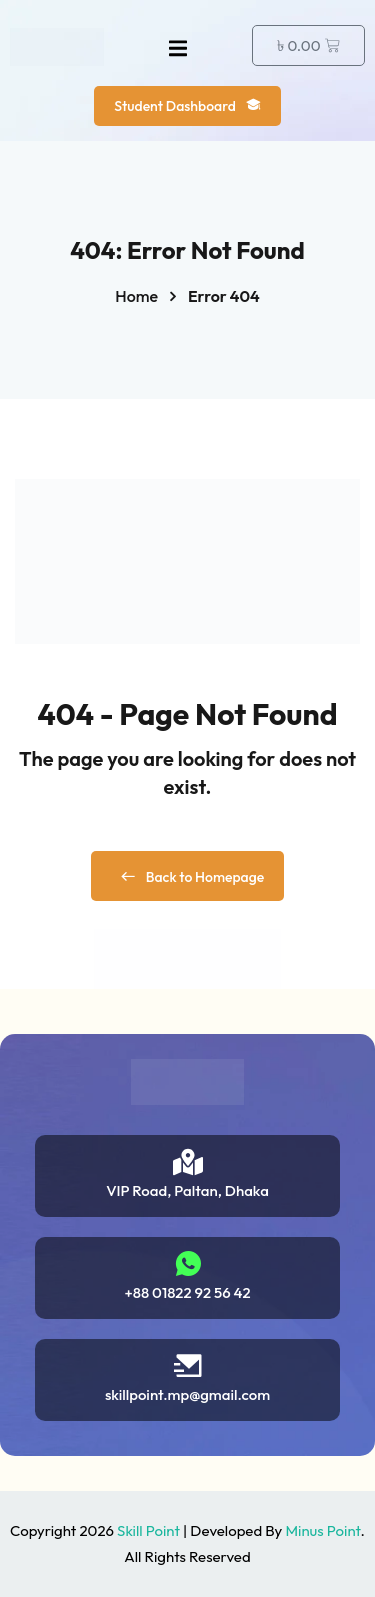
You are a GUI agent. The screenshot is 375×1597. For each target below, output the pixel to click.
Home (136, 296)
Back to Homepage (188, 877)
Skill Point (148, 1530)
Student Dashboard (187, 106)
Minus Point (322, 1530)
